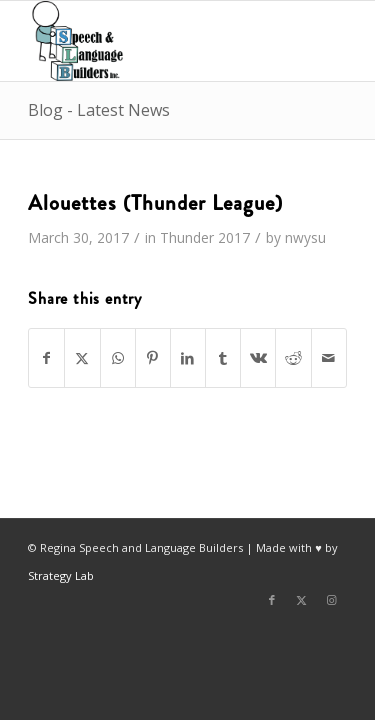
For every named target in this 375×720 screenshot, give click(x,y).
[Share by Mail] (329, 358)
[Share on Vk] (258, 358)
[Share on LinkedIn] (188, 358)
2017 (234, 237)
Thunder (187, 237)
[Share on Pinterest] (153, 358)
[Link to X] (302, 600)
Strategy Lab (61, 575)
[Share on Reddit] (293, 358)
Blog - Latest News (99, 110)
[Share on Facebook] (46, 358)
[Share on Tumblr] (223, 358)
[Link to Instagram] (332, 600)
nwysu (305, 237)
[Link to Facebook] (272, 600)
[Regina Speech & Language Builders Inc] (155, 41)
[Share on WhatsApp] (118, 358)
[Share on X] (82, 358)
